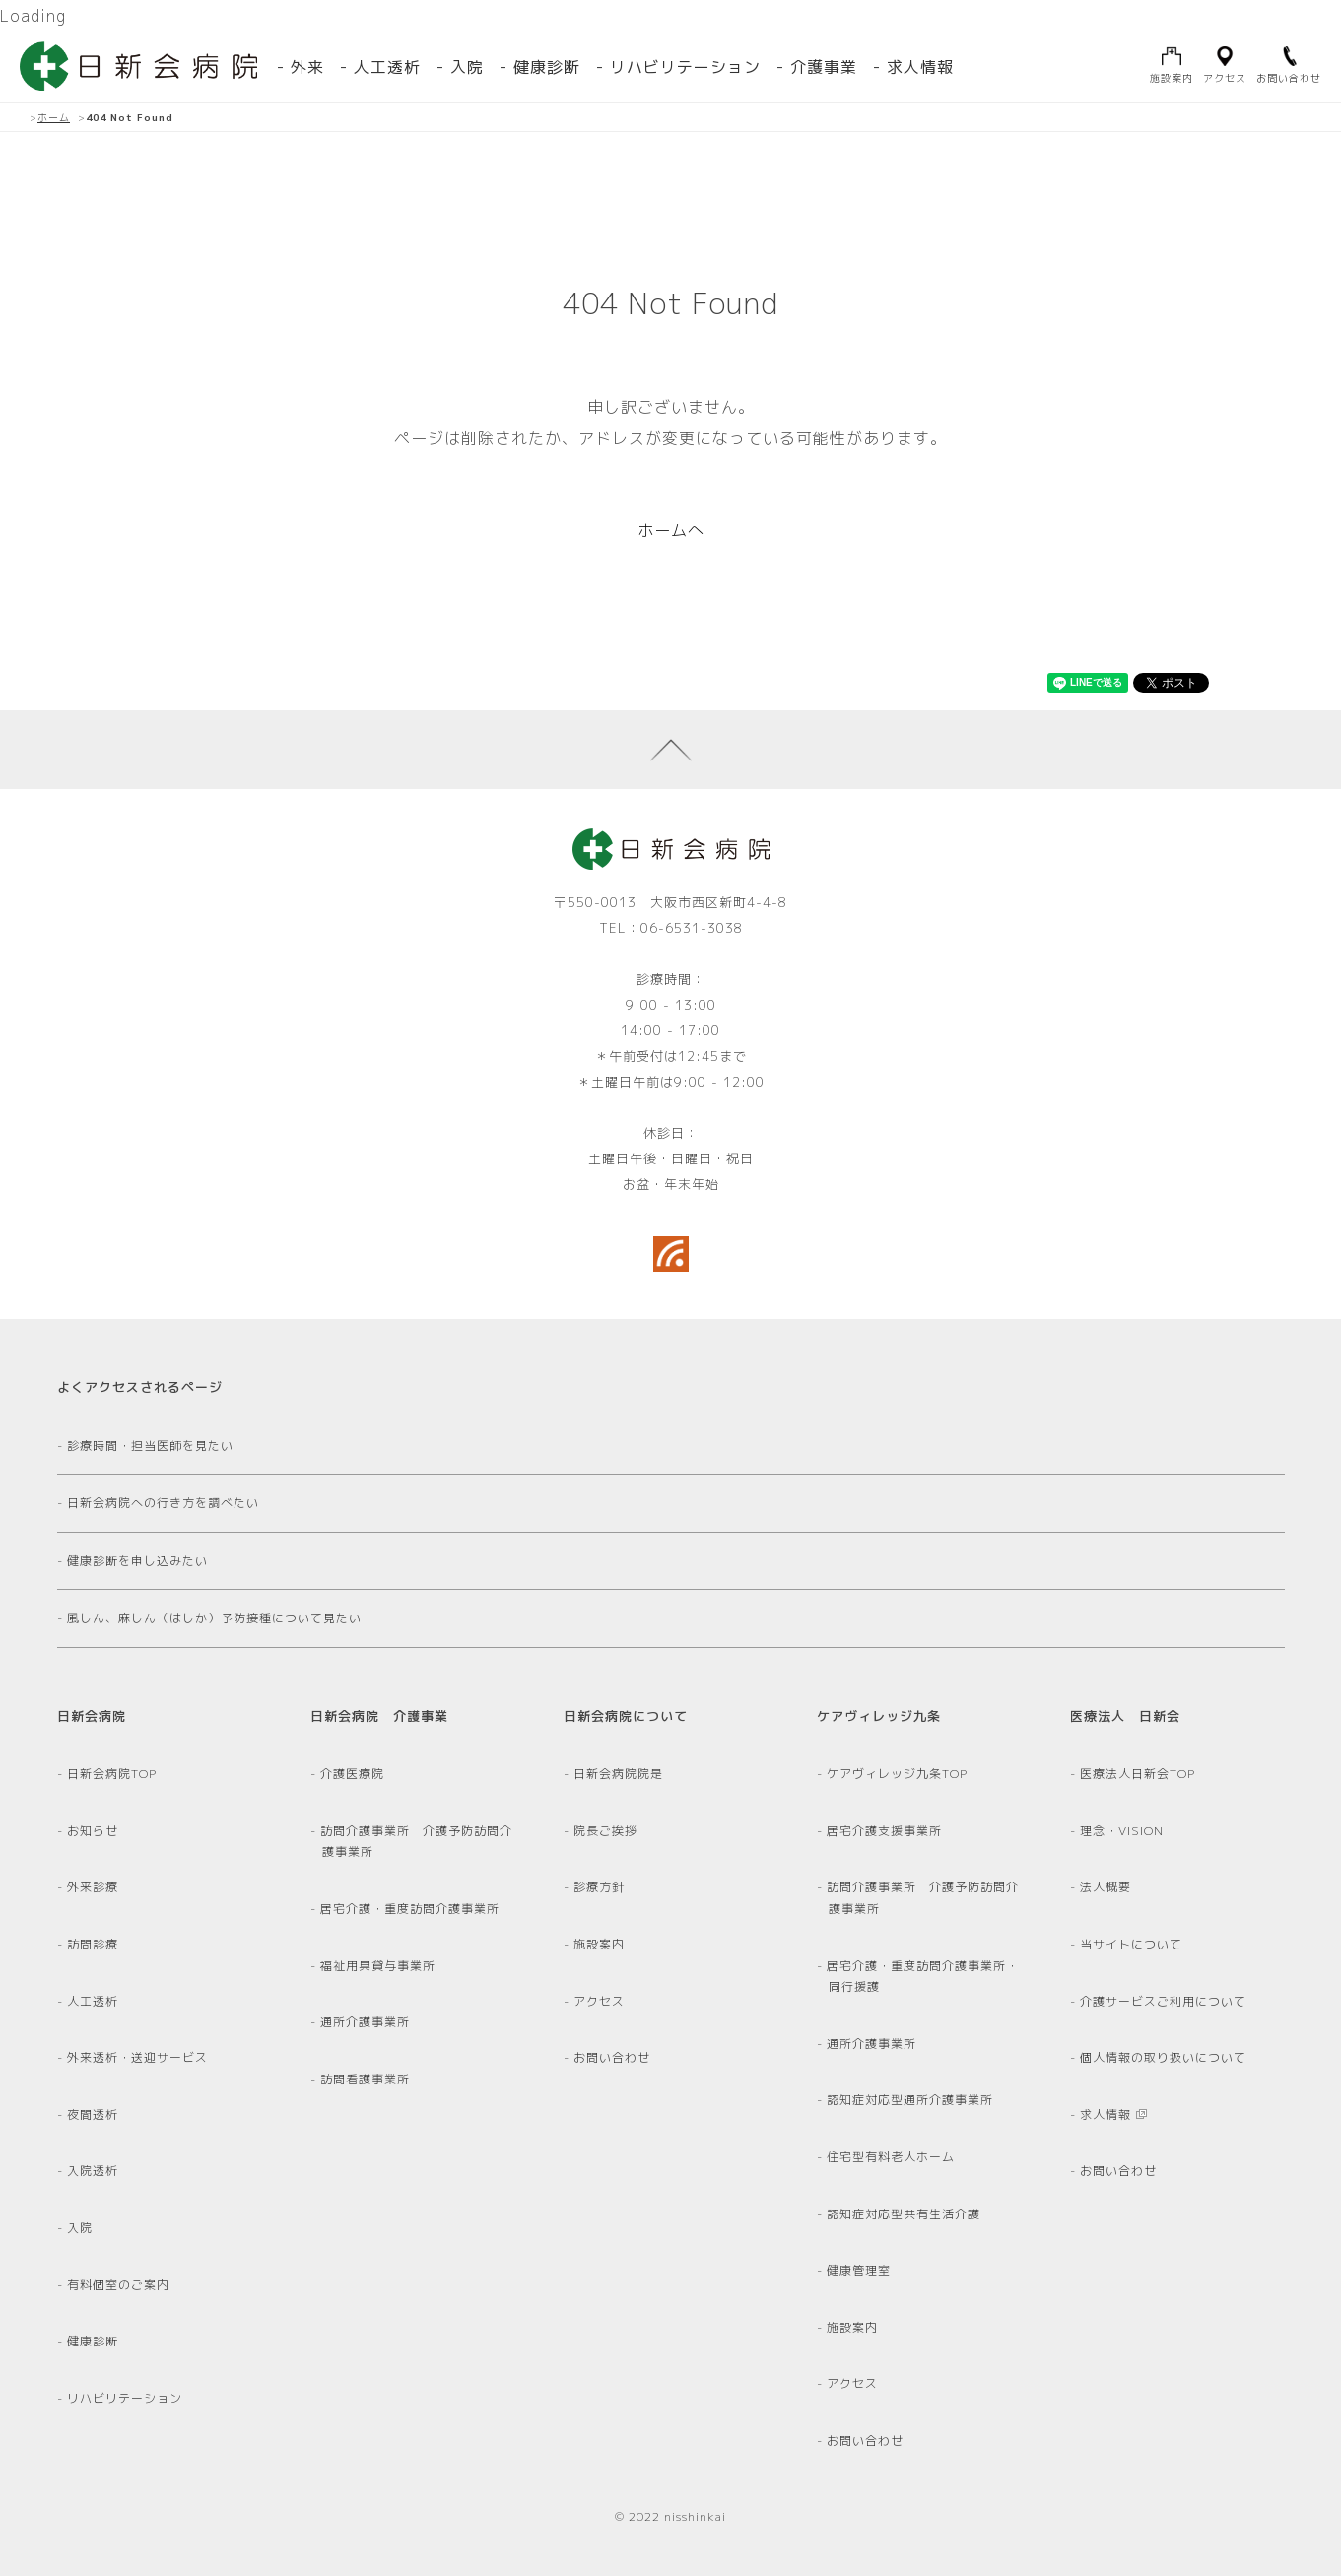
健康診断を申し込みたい (138, 1560)
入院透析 (93, 2170)
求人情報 (920, 67)
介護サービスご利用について (1164, 2001)
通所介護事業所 (366, 2022)
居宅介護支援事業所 (885, 1830)
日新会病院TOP (113, 1773)
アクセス (600, 2001)
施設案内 (600, 1944)
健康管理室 (860, 2270)
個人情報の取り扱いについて (1164, 2057)
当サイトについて (1132, 1944)
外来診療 (93, 1887)
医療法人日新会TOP (1138, 1773)
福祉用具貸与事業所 (379, 1965)
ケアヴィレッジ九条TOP (898, 1773)
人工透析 (93, 2001)
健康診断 (546, 67)
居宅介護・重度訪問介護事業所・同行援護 (924, 1976)
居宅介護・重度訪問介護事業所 (411, 1908)
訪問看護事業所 (366, 2079)
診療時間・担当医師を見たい (151, 1445)
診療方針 (600, 1887)
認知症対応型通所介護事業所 (911, 2099)
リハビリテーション (685, 67)
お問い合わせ (612, 2057)
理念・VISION (1123, 1830)
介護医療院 (353, 1773)
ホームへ (670, 530)
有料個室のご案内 (119, 2285)
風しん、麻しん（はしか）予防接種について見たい (215, 1618)
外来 (307, 67)
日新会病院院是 (619, 1773)
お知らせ (93, 1830)
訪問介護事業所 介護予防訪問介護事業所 (417, 1841)
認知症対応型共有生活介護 (904, 2214)
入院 (467, 67)
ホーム (53, 117)
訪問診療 (93, 1944)
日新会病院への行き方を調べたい (164, 1502)
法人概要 (1106, 1887)
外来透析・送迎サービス (138, 2057)
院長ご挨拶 (606, 1830)
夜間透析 (93, 2114)
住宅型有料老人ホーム (892, 2156)
